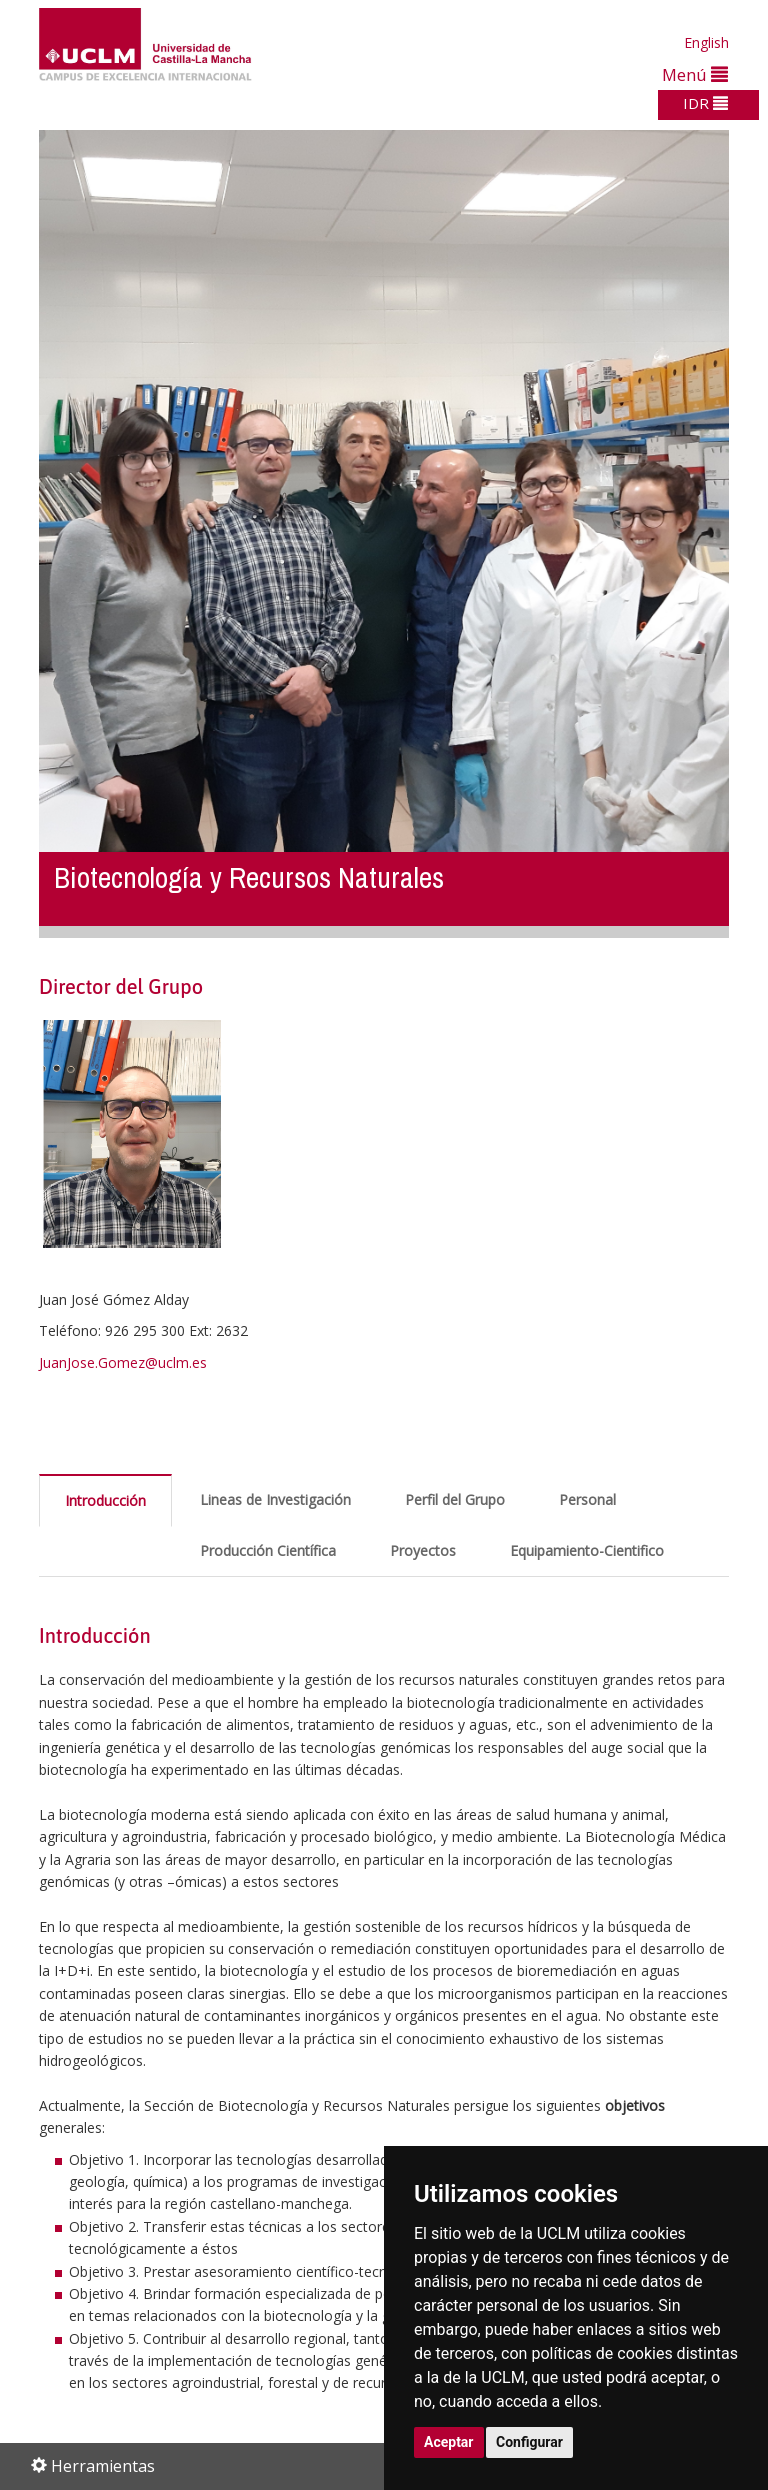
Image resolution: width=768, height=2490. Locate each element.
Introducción (105, 1500)
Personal (587, 1499)
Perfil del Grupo (455, 1499)
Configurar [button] (529, 2442)
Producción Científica (268, 1550)
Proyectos (423, 1550)
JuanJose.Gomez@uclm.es (123, 1362)
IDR (705, 103)
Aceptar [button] (449, 2442)
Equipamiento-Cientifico (587, 1550)
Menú (695, 74)
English (706, 42)
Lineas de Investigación (275, 1499)
